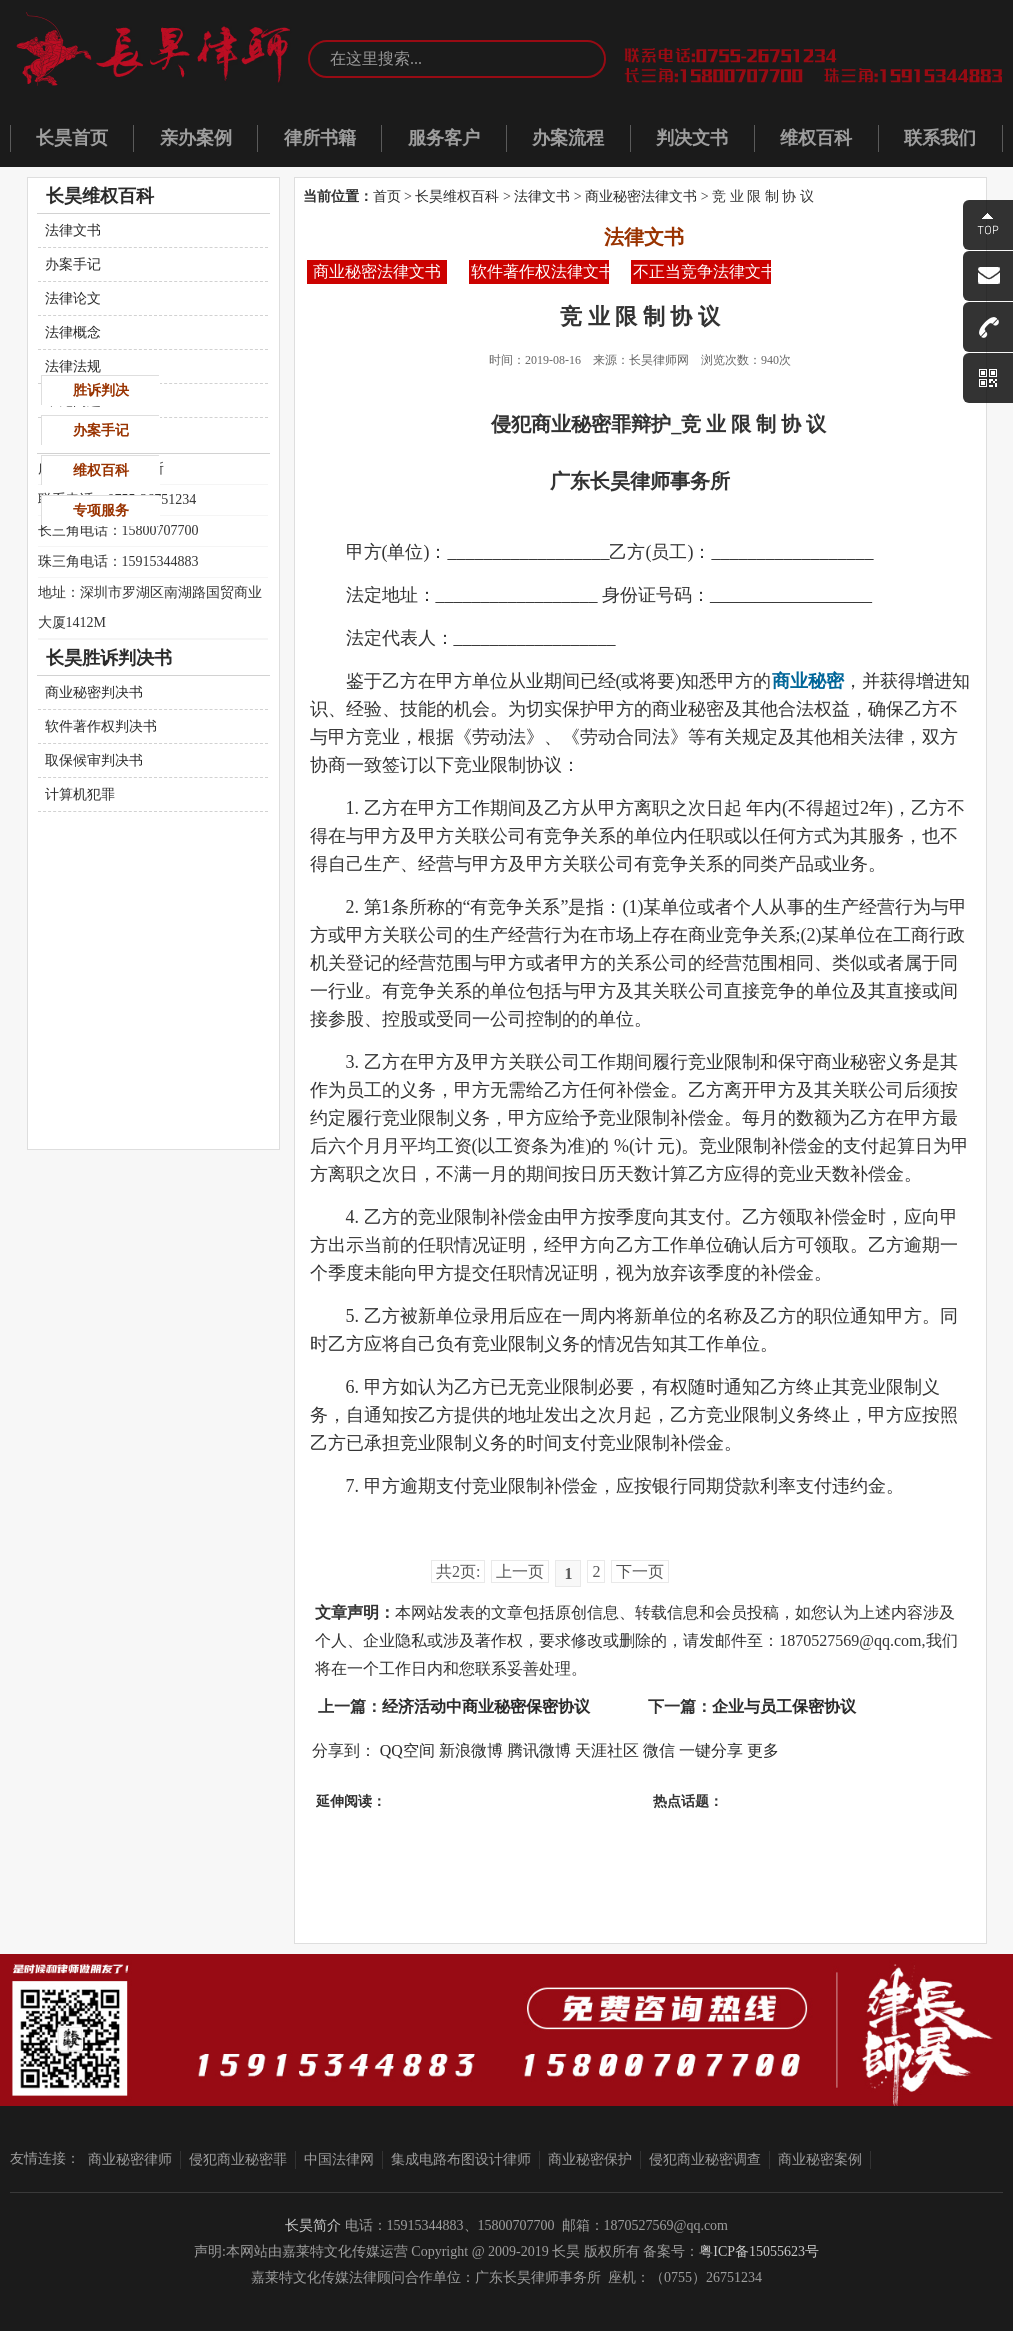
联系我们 (940, 138)
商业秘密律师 (130, 2159)
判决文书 (692, 138)
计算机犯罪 (80, 794)
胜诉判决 (101, 390)
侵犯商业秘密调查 (705, 2159)
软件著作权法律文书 (540, 271)
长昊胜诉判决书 (109, 658)
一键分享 (711, 1750)
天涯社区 (607, 1750)
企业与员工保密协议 (784, 1706)
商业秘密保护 (590, 2159)
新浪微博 (471, 1750)
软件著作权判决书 (101, 726)
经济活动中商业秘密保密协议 (486, 1706)
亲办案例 (196, 138)
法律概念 (73, 332)
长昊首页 (72, 138)
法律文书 (542, 196)
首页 (387, 196)
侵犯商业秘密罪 (238, 2159)
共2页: (458, 1571)
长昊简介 (313, 2225)
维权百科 (816, 138)
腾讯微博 (539, 1750)
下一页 (640, 1571)
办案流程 (568, 138)
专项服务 (101, 510)
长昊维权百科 (457, 196)
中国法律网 (339, 2159)
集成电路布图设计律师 (461, 2159)
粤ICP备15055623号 (759, 2251)
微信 (659, 1750)
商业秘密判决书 (94, 692)
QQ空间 (407, 1750)
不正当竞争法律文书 (702, 271)
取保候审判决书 (94, 760)
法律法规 (73, 366)
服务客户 (444, 138)
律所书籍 (320, 138)
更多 (763, 1750)
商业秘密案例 (820, 2159)
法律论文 (73, 298)
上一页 (520, 1571)
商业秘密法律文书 (641, 196)
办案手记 (73, 264)
